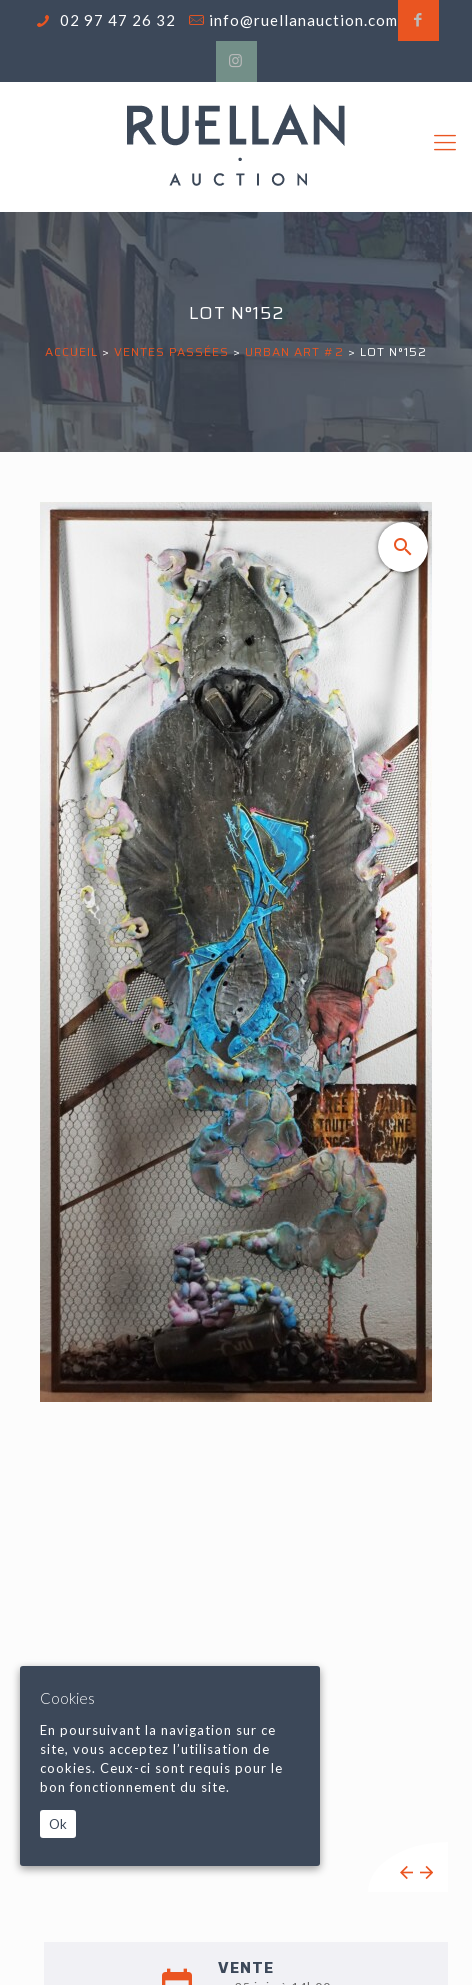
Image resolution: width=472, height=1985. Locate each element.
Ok (58, 1824)
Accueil (71, 351)
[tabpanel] (236, 1197)
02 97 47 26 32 (116, 20)
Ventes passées (171, 351)
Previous (406, 1872)
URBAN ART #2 (294, 351)
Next (426, 1872)
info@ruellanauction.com (303, 20)
